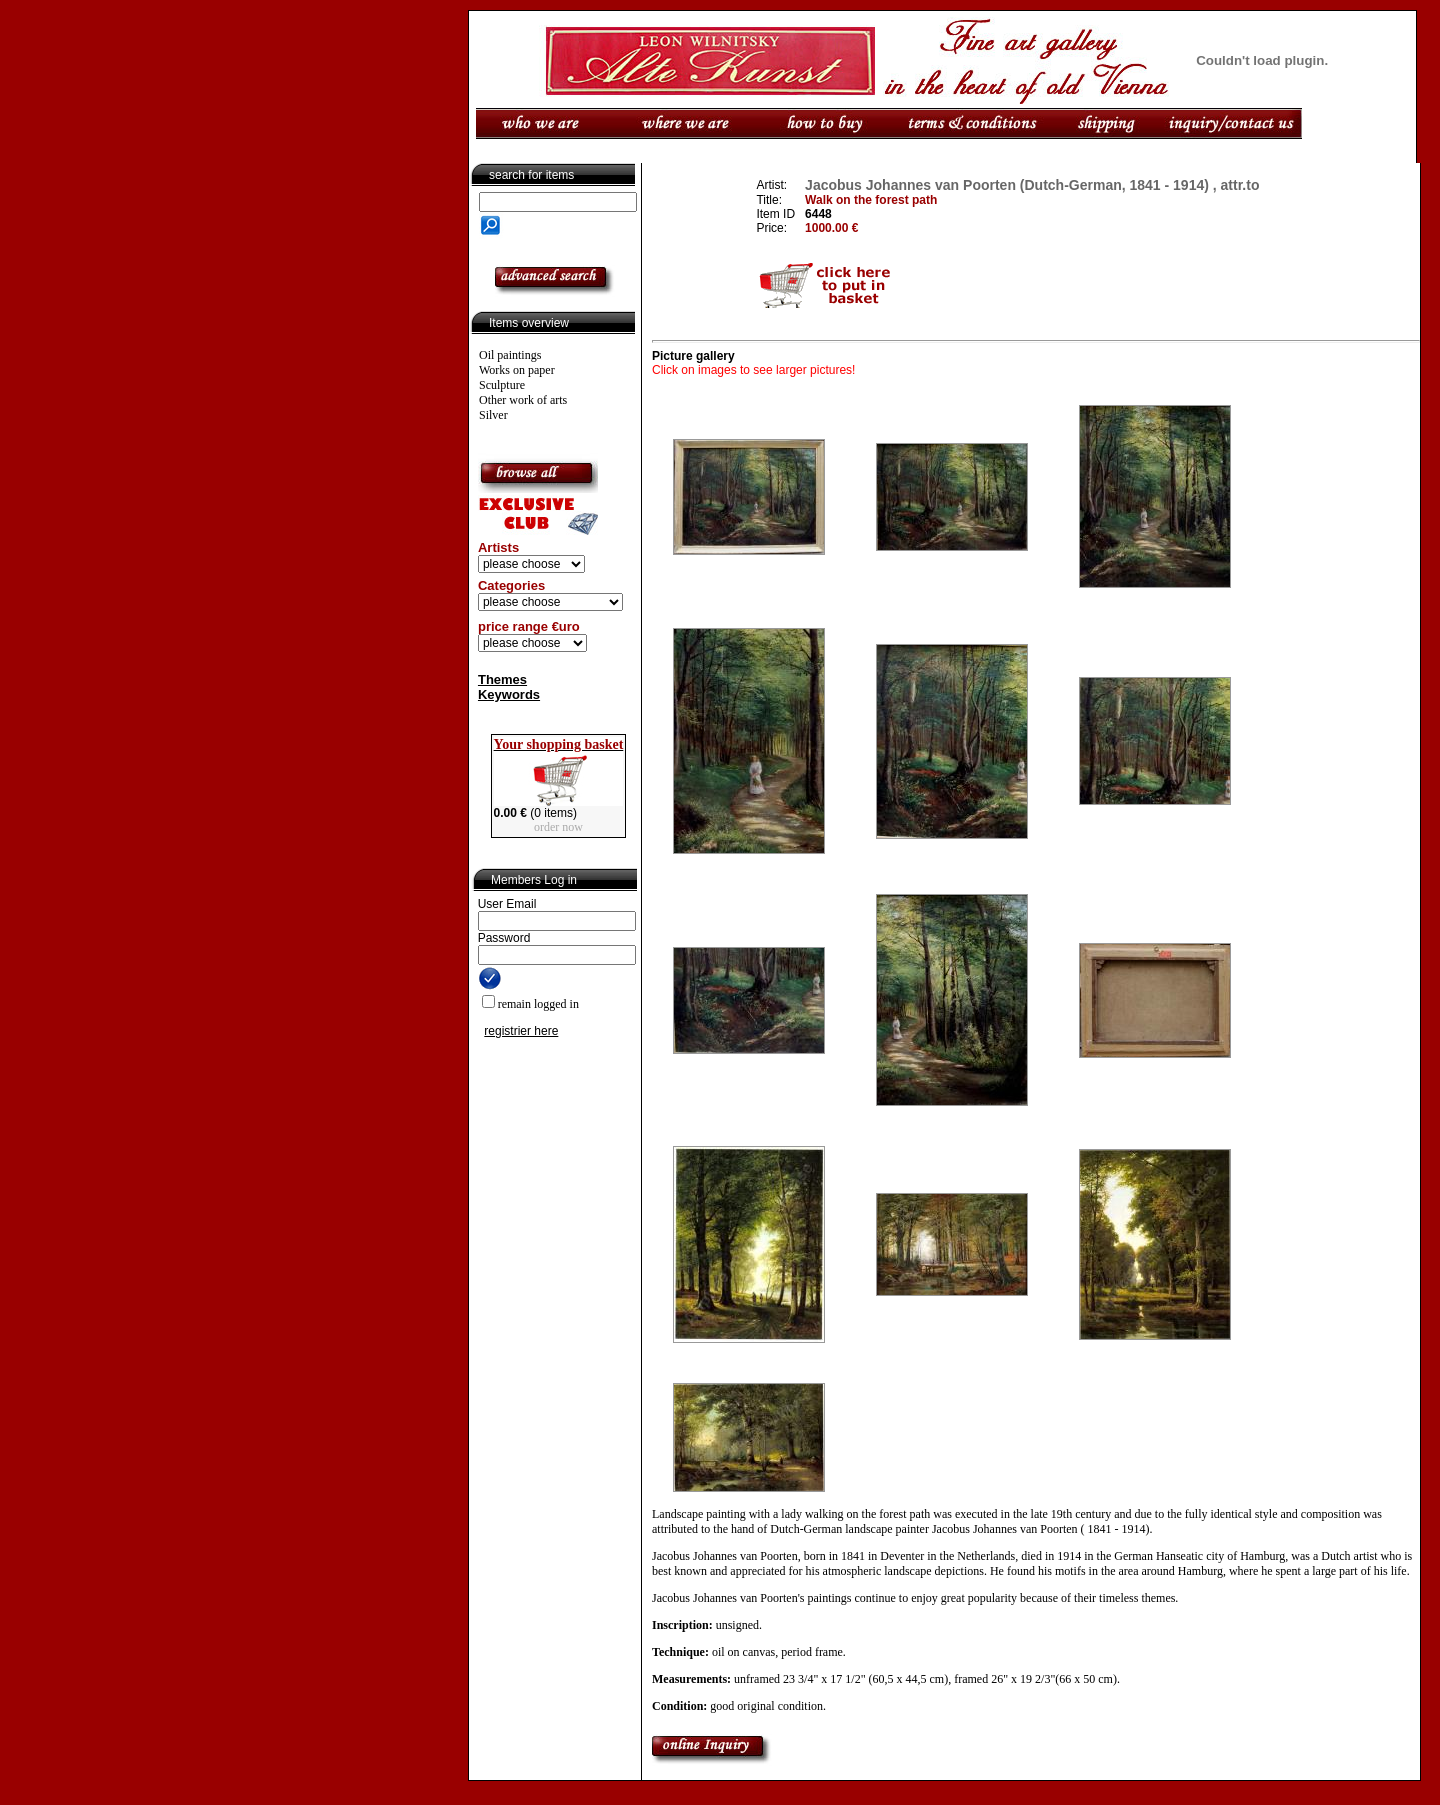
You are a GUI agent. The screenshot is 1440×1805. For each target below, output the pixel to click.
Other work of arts (523, 400)
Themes (502, 679)
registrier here (521, 1031)
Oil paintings (510, 355)
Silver (493, 415)
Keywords (509, 694)
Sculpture (502, 385)
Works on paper (517, 370)
